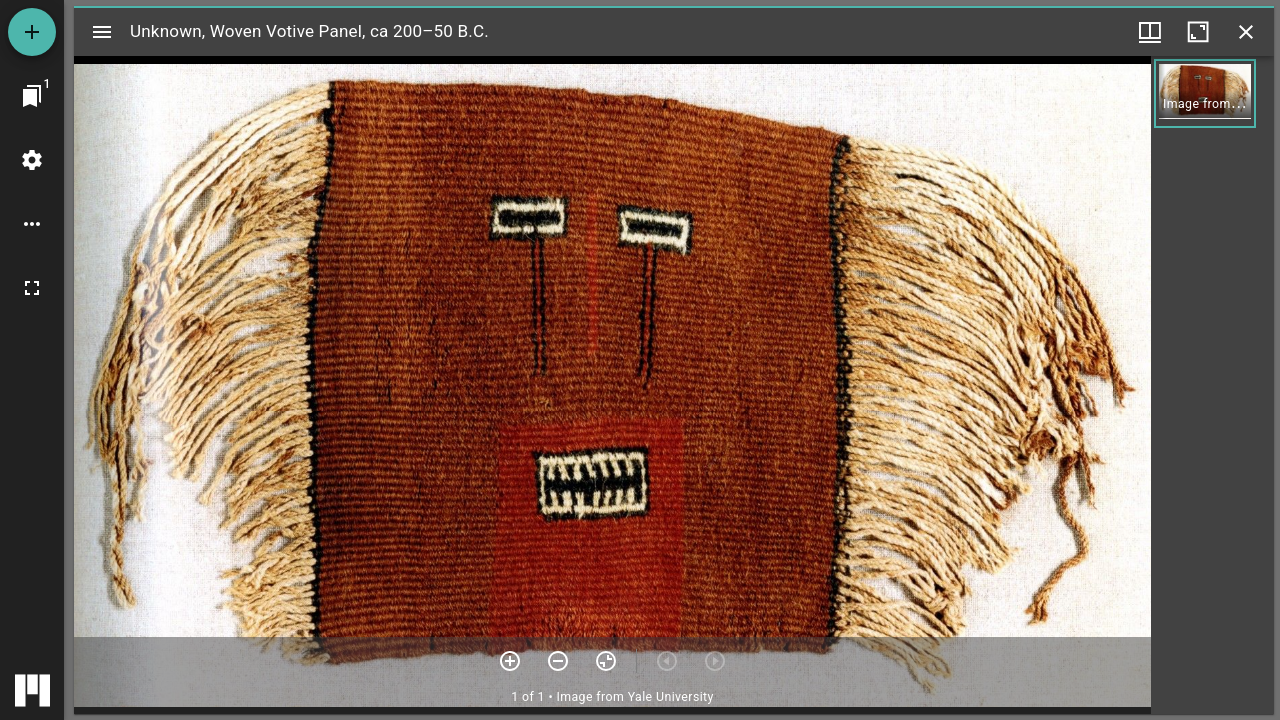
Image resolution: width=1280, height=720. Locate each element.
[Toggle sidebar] (102, 32)
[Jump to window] (32, 96)
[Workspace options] (32, 224)
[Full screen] (32, 288)
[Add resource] (32, 32)
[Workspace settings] (32, 160)
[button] (1205, 93)
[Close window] (1246, 32)
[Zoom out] (558, 661)
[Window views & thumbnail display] (1150, 32)
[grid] (1212, 385)
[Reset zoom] (606, 661)
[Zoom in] (510, 661)
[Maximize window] (1198, 32)
